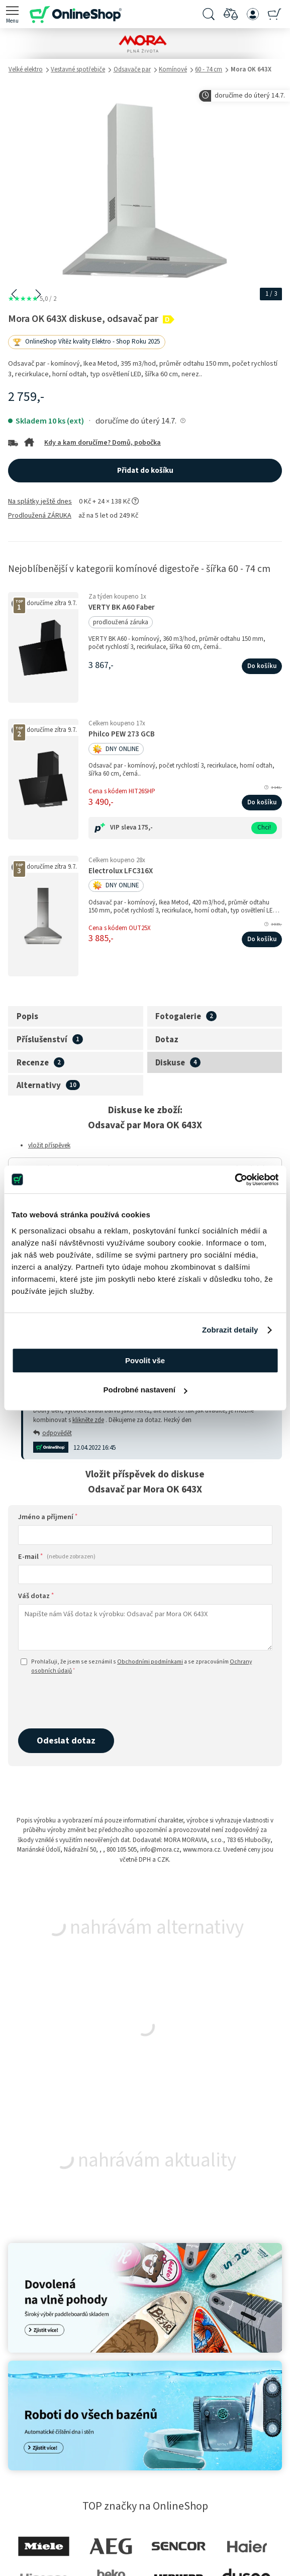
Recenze (33, 1063)
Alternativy (39, 1085)
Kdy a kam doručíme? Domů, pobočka (102, 443)
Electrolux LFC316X (120, 871)
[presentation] (94, 1702)
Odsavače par (132, 69)
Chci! (264, 827)
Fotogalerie (178, 1017)
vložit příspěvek (49, 1145)
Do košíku (261, 666)
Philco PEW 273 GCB (121, 734)
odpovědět (52, 1433)
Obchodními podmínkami (150, 1661)
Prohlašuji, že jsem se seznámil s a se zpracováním (136, 1666)
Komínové (173, 69)
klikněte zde (88, 1420)
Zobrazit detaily (230, 1329)
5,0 (32, 298)
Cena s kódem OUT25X (119, 928)
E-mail (56, 1556)
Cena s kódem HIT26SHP (121, 791)
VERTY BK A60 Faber (121, 607)
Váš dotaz (36, 1596)
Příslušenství (42, 1040)
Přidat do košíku (145, 470)
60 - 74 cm (208, 69)
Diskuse (170, 1063)
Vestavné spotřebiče (78, 69)
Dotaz (166, 1040)
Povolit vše (145, 1360)
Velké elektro (26, 69)
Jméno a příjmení (47, 1517)
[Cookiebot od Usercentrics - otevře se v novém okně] (234, 1179)
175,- (145, 827)
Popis (27, 1017)
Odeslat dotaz (66, 1740)
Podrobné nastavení (145, 1389)
